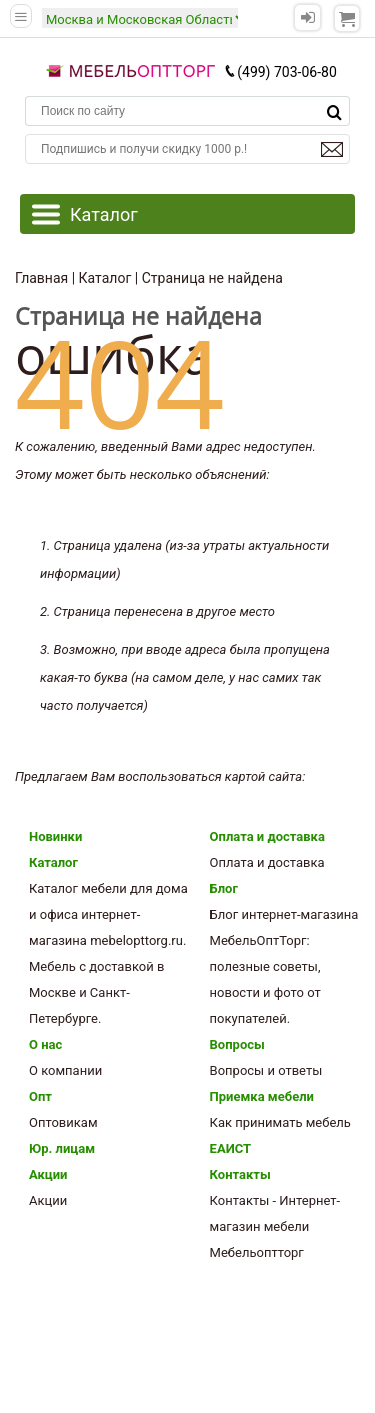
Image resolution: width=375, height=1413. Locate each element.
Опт (40, 1096)
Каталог (53, 862)
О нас (45, 1044)
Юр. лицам (62, 1148)
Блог (224, 888)
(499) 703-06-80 (280, 72)
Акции (48, 1174)
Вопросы (237, 1044)
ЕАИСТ (231, 1148)
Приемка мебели (262, 1096)
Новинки (55, 836)
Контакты (240, 1174)
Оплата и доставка (267, 836)
